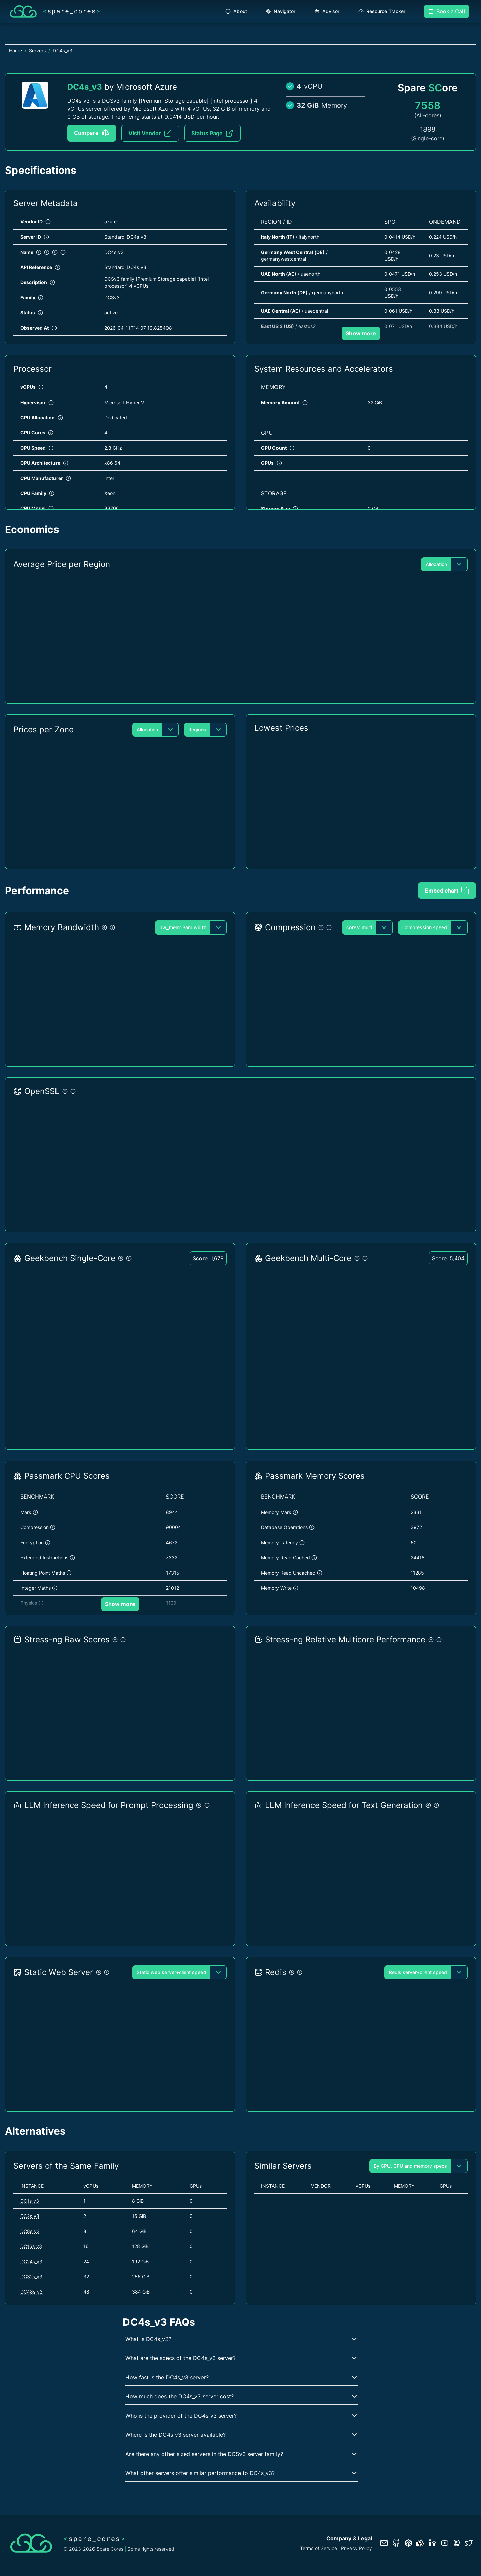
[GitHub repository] (396, 2543)
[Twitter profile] (469, 2543)
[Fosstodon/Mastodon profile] (457, 2543)
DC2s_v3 (29, 2216)
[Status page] (420, 2543)
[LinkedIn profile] (433, 2543)
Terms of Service (318, 2548)
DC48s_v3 (31, 2292)
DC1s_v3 (29, 2201)
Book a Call (446, 11)
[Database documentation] (408, 2543)
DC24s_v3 (31, 2261)
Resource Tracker (381, 11)
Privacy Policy (356, 2548)
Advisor (326, 11)
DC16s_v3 (31, 2246)
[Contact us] (384, 2543)
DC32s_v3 (31, 2276)
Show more (361, 333)
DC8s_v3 (30, 2231)
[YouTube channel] (445, 2543)
